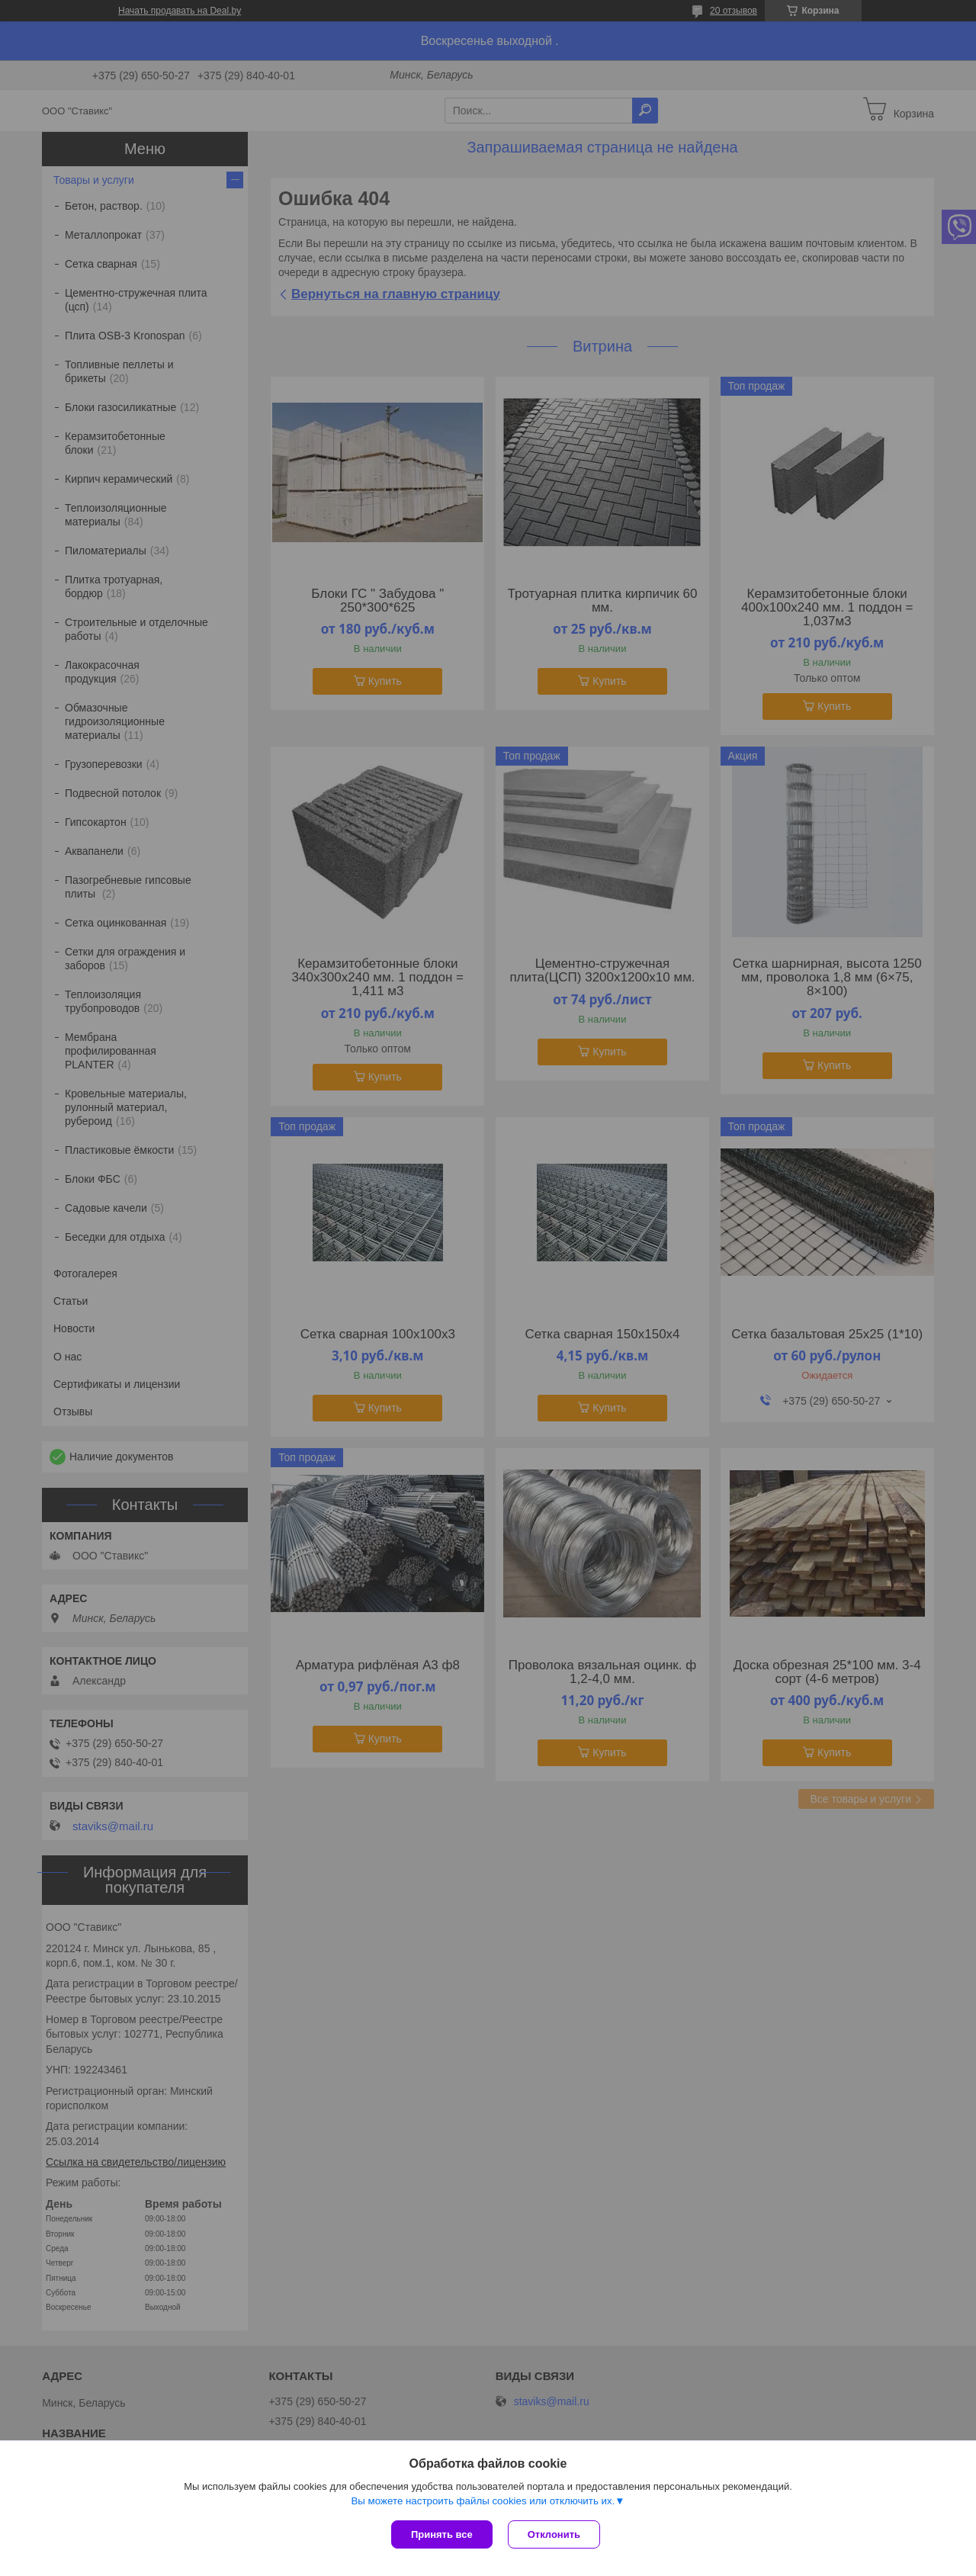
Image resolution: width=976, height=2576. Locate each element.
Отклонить (554, 2534)
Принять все (442, 2534)
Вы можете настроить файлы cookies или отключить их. (483, 2501)
